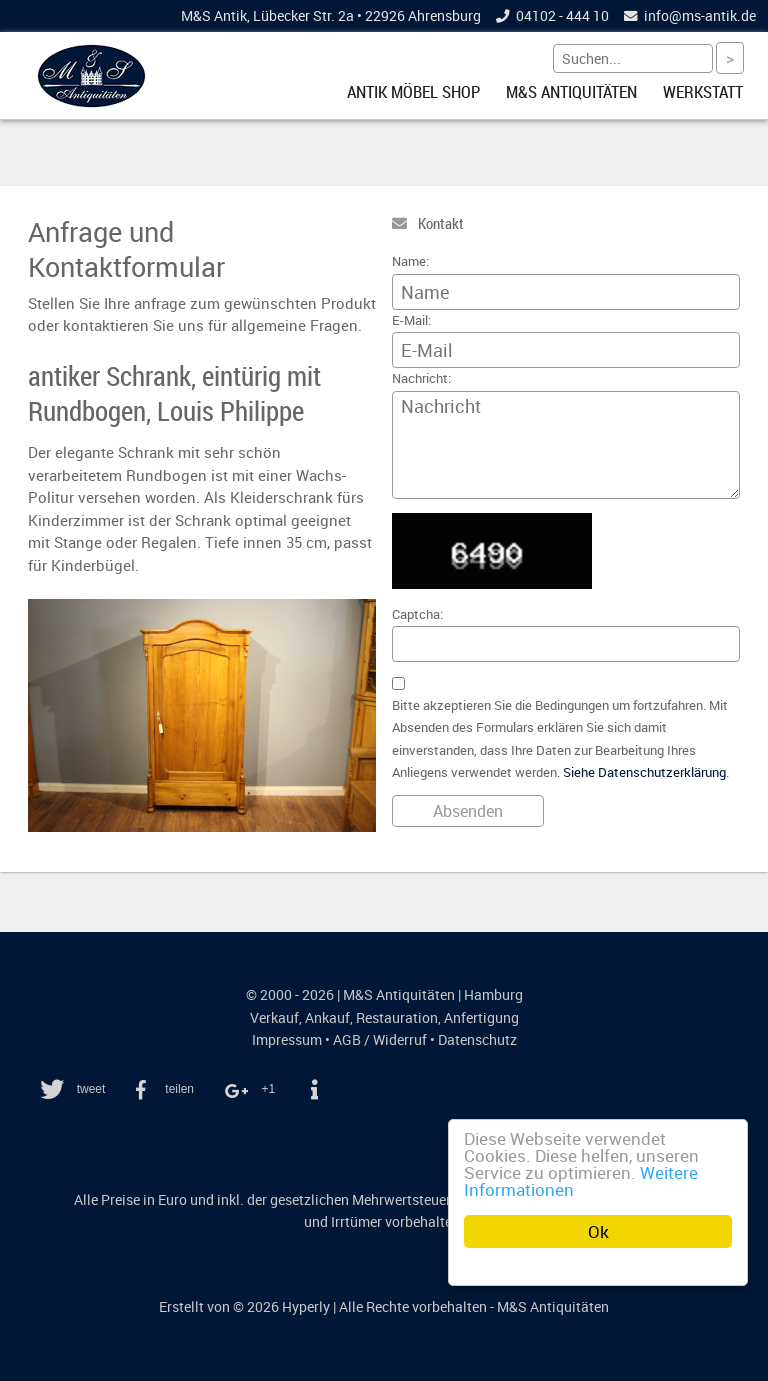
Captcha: (417, 614)
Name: (410, 261)
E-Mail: (411, 320)
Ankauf (327, 1018)
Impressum (287, 1040)
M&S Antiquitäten (571, 92)
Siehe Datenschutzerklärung (644, 772)
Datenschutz (477, 1040)
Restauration (397, 1018)
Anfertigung (481, 1018)
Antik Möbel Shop (413, 92)
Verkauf (274, 1018)
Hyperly (306, 1307)
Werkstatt (703, 92)
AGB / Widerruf (380, 1040)
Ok (598, 1231)
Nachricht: (421, 378)
